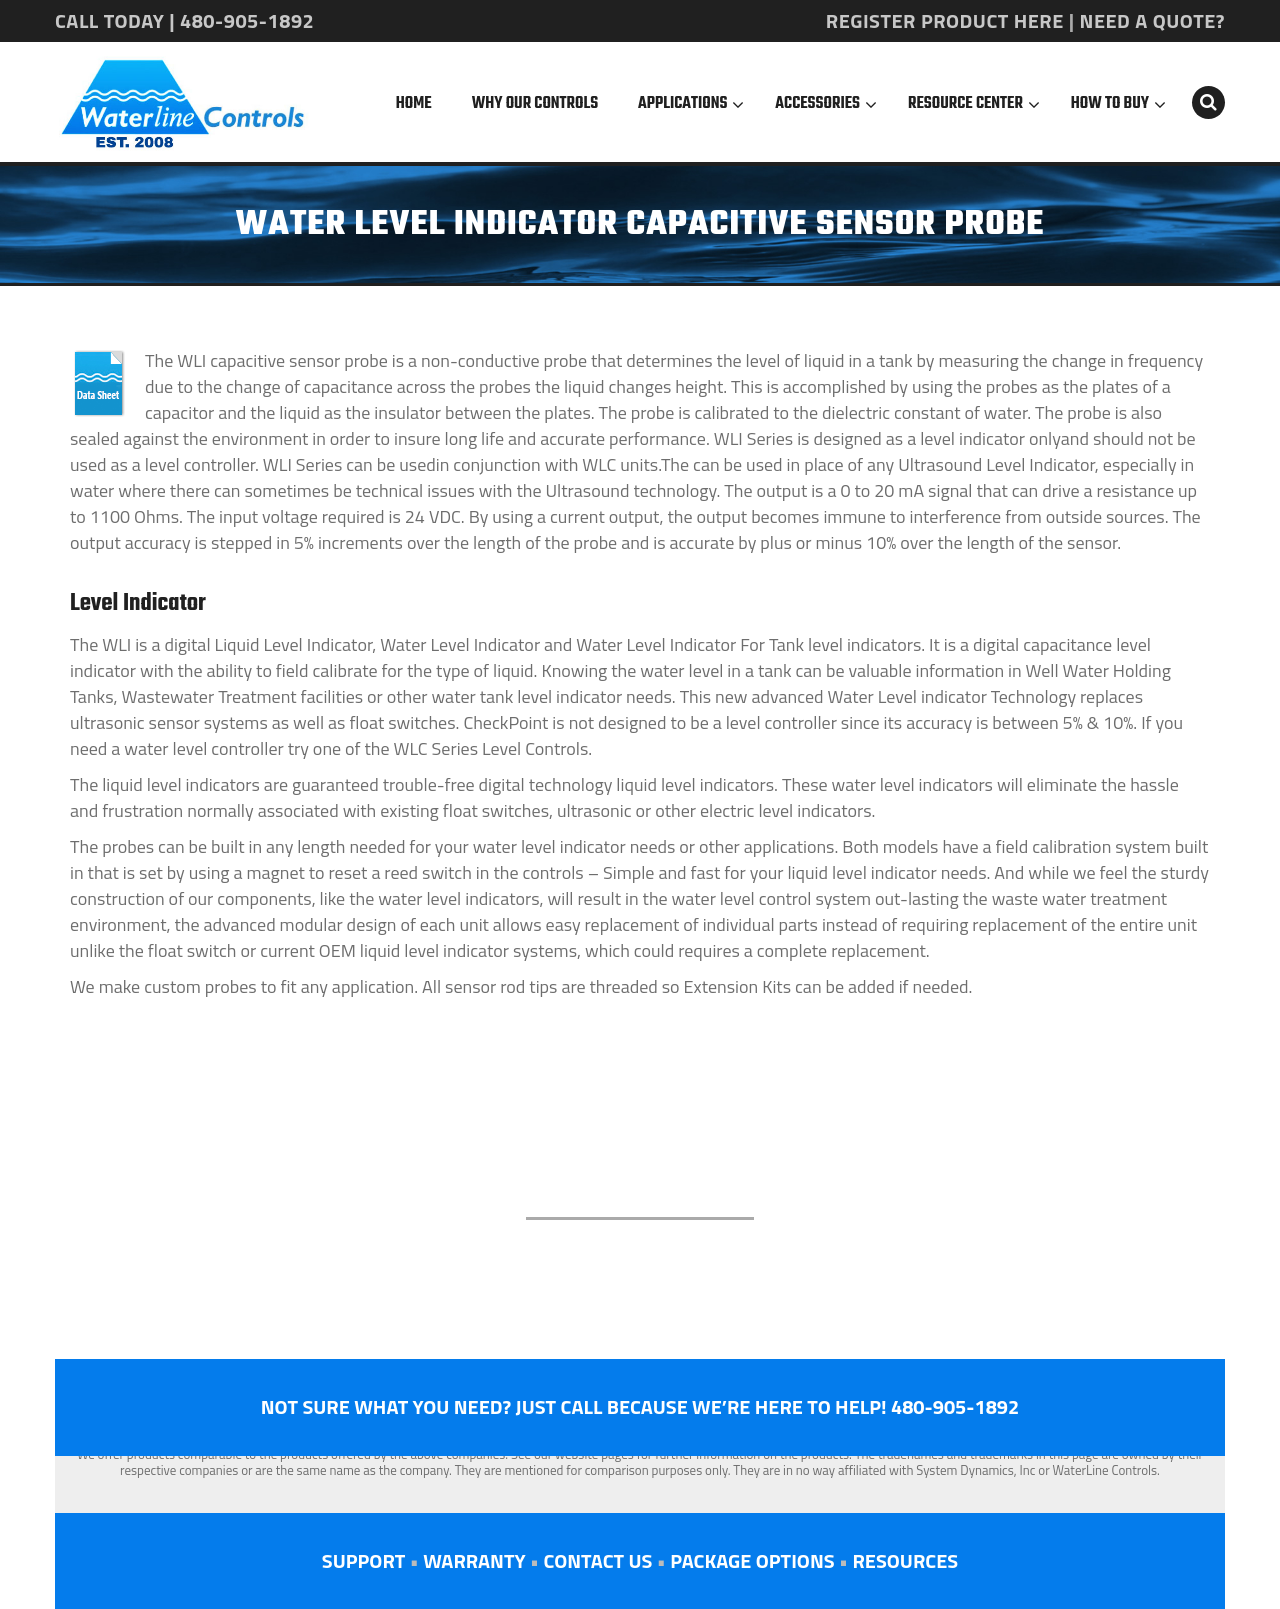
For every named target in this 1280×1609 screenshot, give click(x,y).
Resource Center (965, 104)
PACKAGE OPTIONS (752, 1560)
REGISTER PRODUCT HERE (945, 20)
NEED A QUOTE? (1152, 20)
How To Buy (1110, 104)
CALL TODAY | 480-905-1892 (184, 20)
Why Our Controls (535, 104)
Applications (682, 104)
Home (414, 104)
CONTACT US (597, 1560)
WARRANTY (474, 1560)
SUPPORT (363, 1560)
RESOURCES (905, 1560)
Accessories (817, 104)
